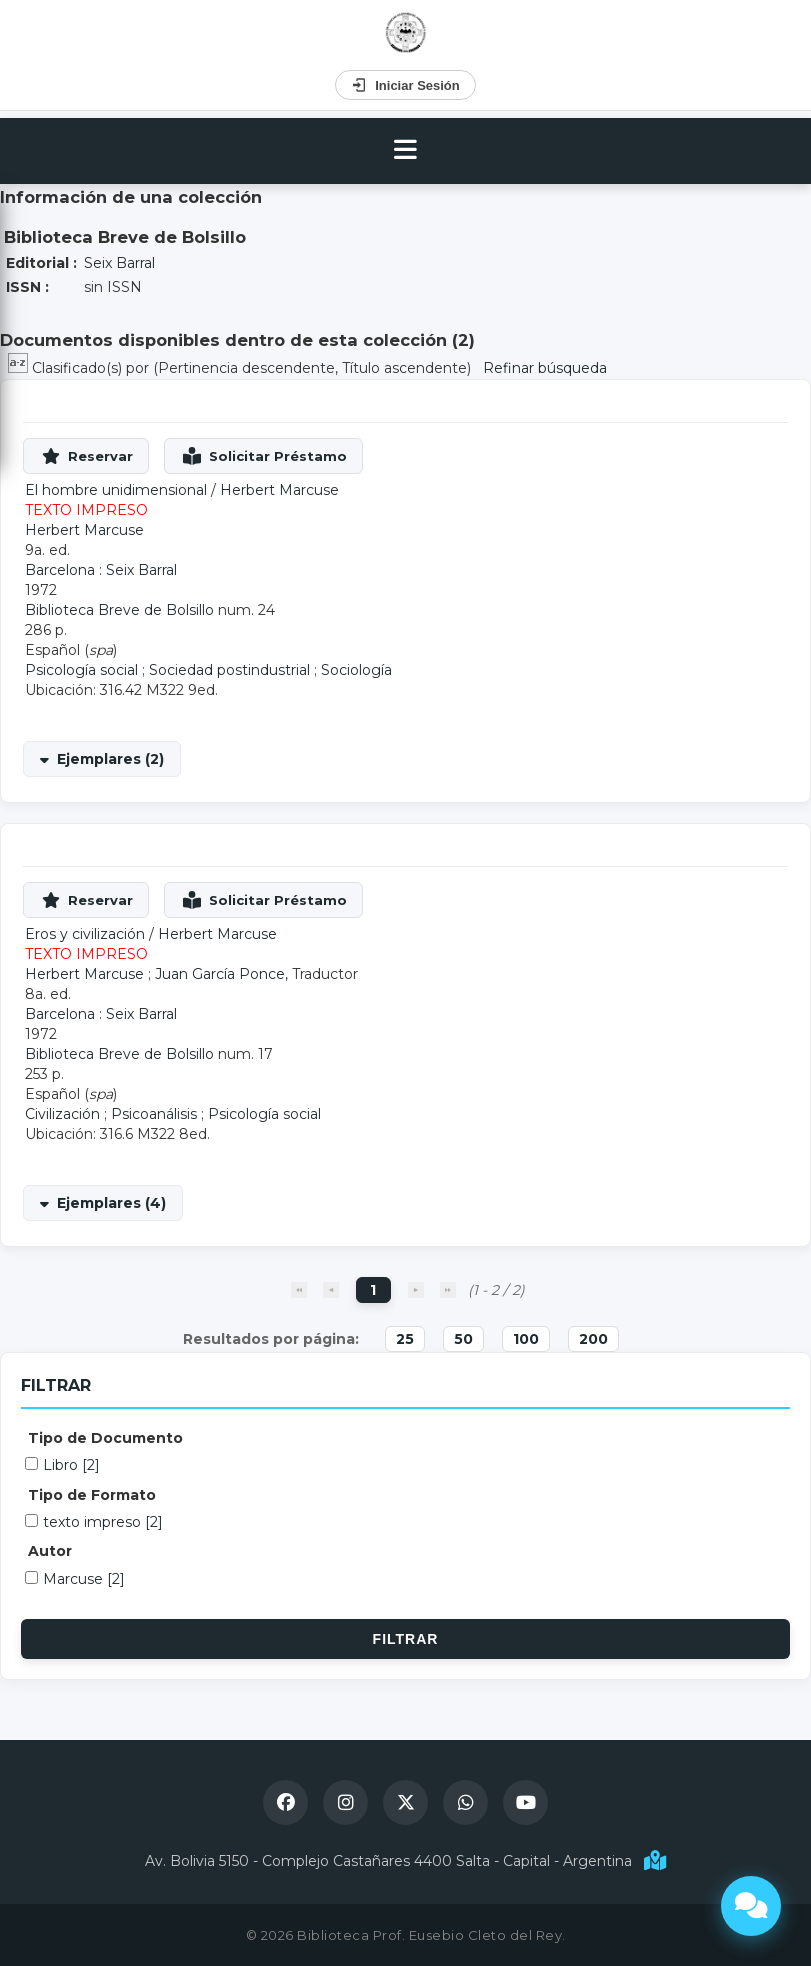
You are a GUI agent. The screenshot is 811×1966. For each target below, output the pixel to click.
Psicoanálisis (154, 1114)
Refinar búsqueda (545, 368)
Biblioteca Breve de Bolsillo (119, 610)
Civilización (62, 1114)
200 (593, 1339)
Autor (50, 1551)
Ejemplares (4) (111, 1203)
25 (405, 1339)
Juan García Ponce (220, 974)
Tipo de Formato (92, 1495)
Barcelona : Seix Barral (101, 570)
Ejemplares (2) (110, 759)
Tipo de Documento (105, 1438)
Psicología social (81, 670)
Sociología (356, 670)
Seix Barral (119, 263)
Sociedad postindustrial (229, 670)
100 (526, 1339)
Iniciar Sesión (405, 85)
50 (463, 1339)
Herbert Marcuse (279, 490)
